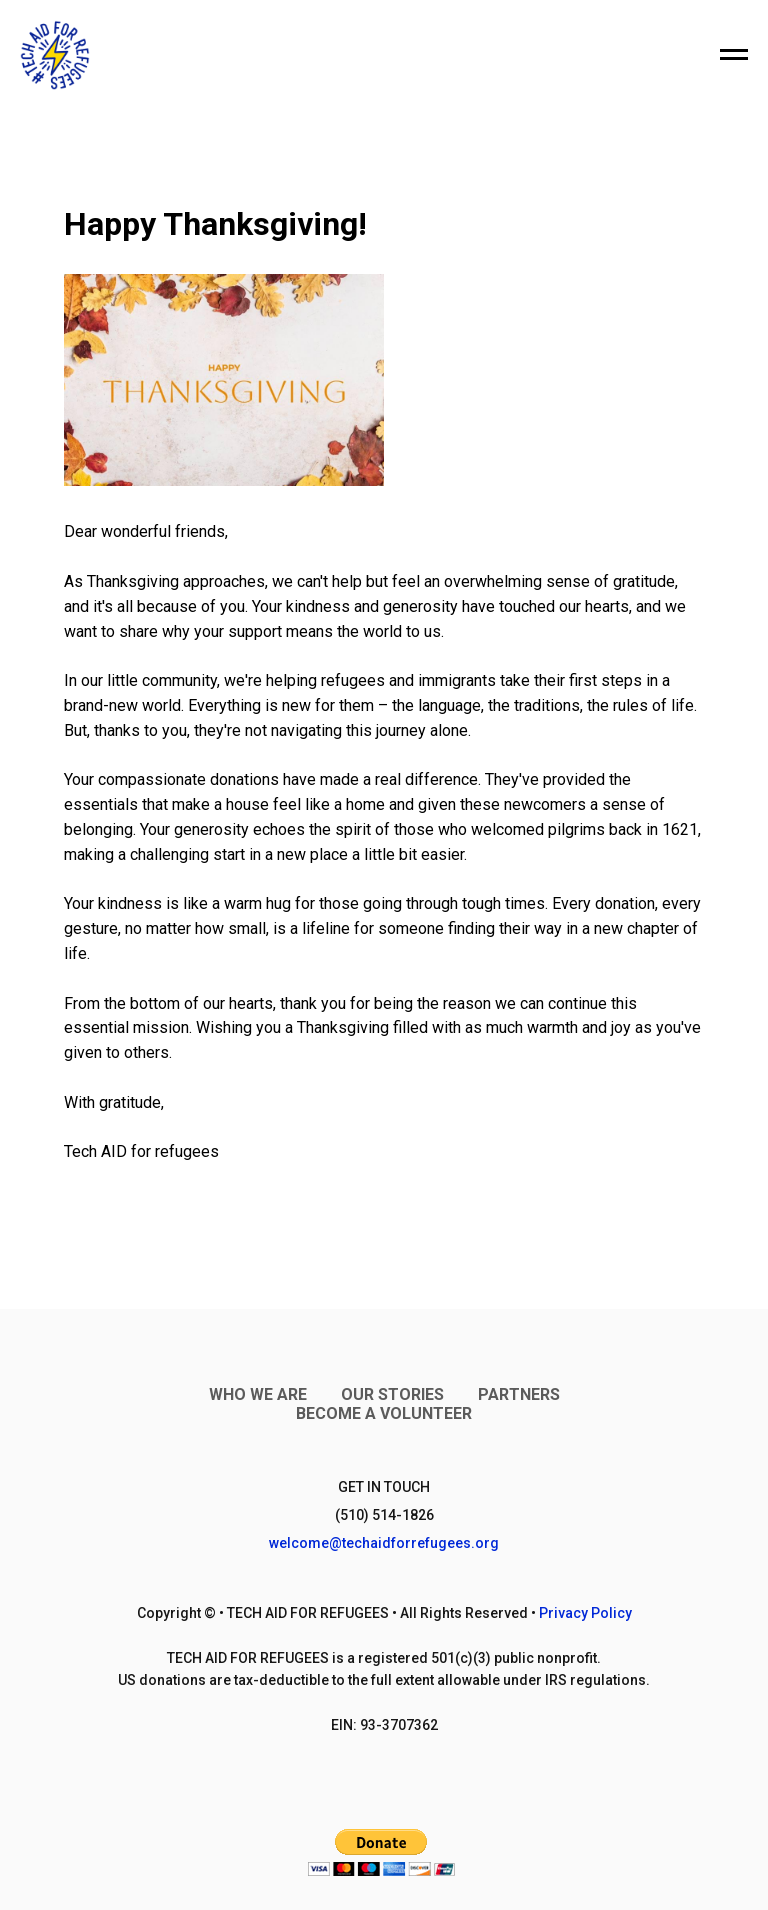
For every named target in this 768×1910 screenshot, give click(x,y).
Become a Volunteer (384, 1413)
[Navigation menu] (734, 55)
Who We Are (258, 1394)
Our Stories (392, 1394)
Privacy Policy (585, 1613)
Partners (519, 1394)
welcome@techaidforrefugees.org (384, 1543)
